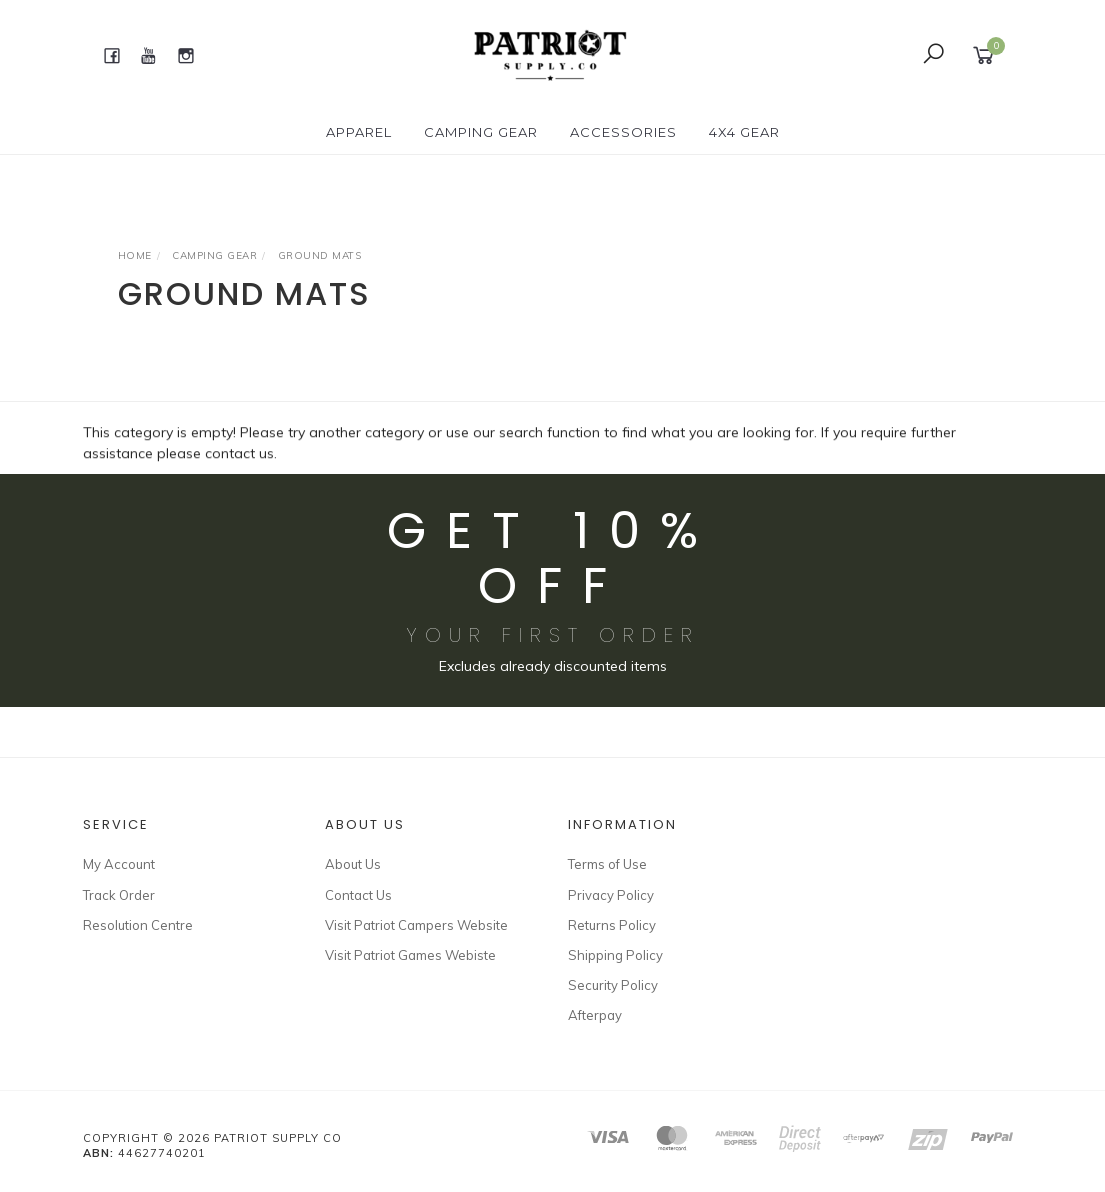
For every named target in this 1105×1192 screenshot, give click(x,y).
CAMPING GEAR (481, 132)
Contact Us (358, 895)
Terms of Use (607, 864)
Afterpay (595, 1015)
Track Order (119, 895)
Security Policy (613, 985)
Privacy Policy (611, 895)
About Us (353, 864)
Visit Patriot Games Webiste (410, 955)
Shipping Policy (615, 955)
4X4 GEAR (744, 132)
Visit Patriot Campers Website (416, 925)
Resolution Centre (138, 925)
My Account (119, 864)
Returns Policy (612, 925)
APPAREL (359, 132)
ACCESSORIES (623, 132)
